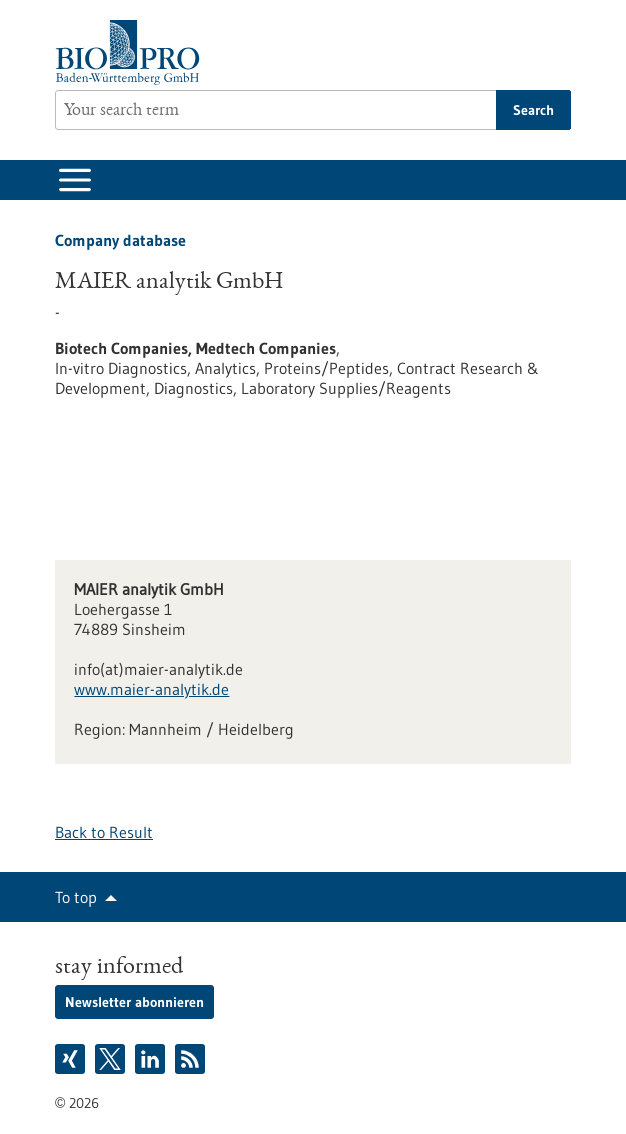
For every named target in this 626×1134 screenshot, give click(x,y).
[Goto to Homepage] (132, 52)
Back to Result (104, 832)
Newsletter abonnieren (134, 1002)
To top (76, 897)
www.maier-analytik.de (151, 689)
